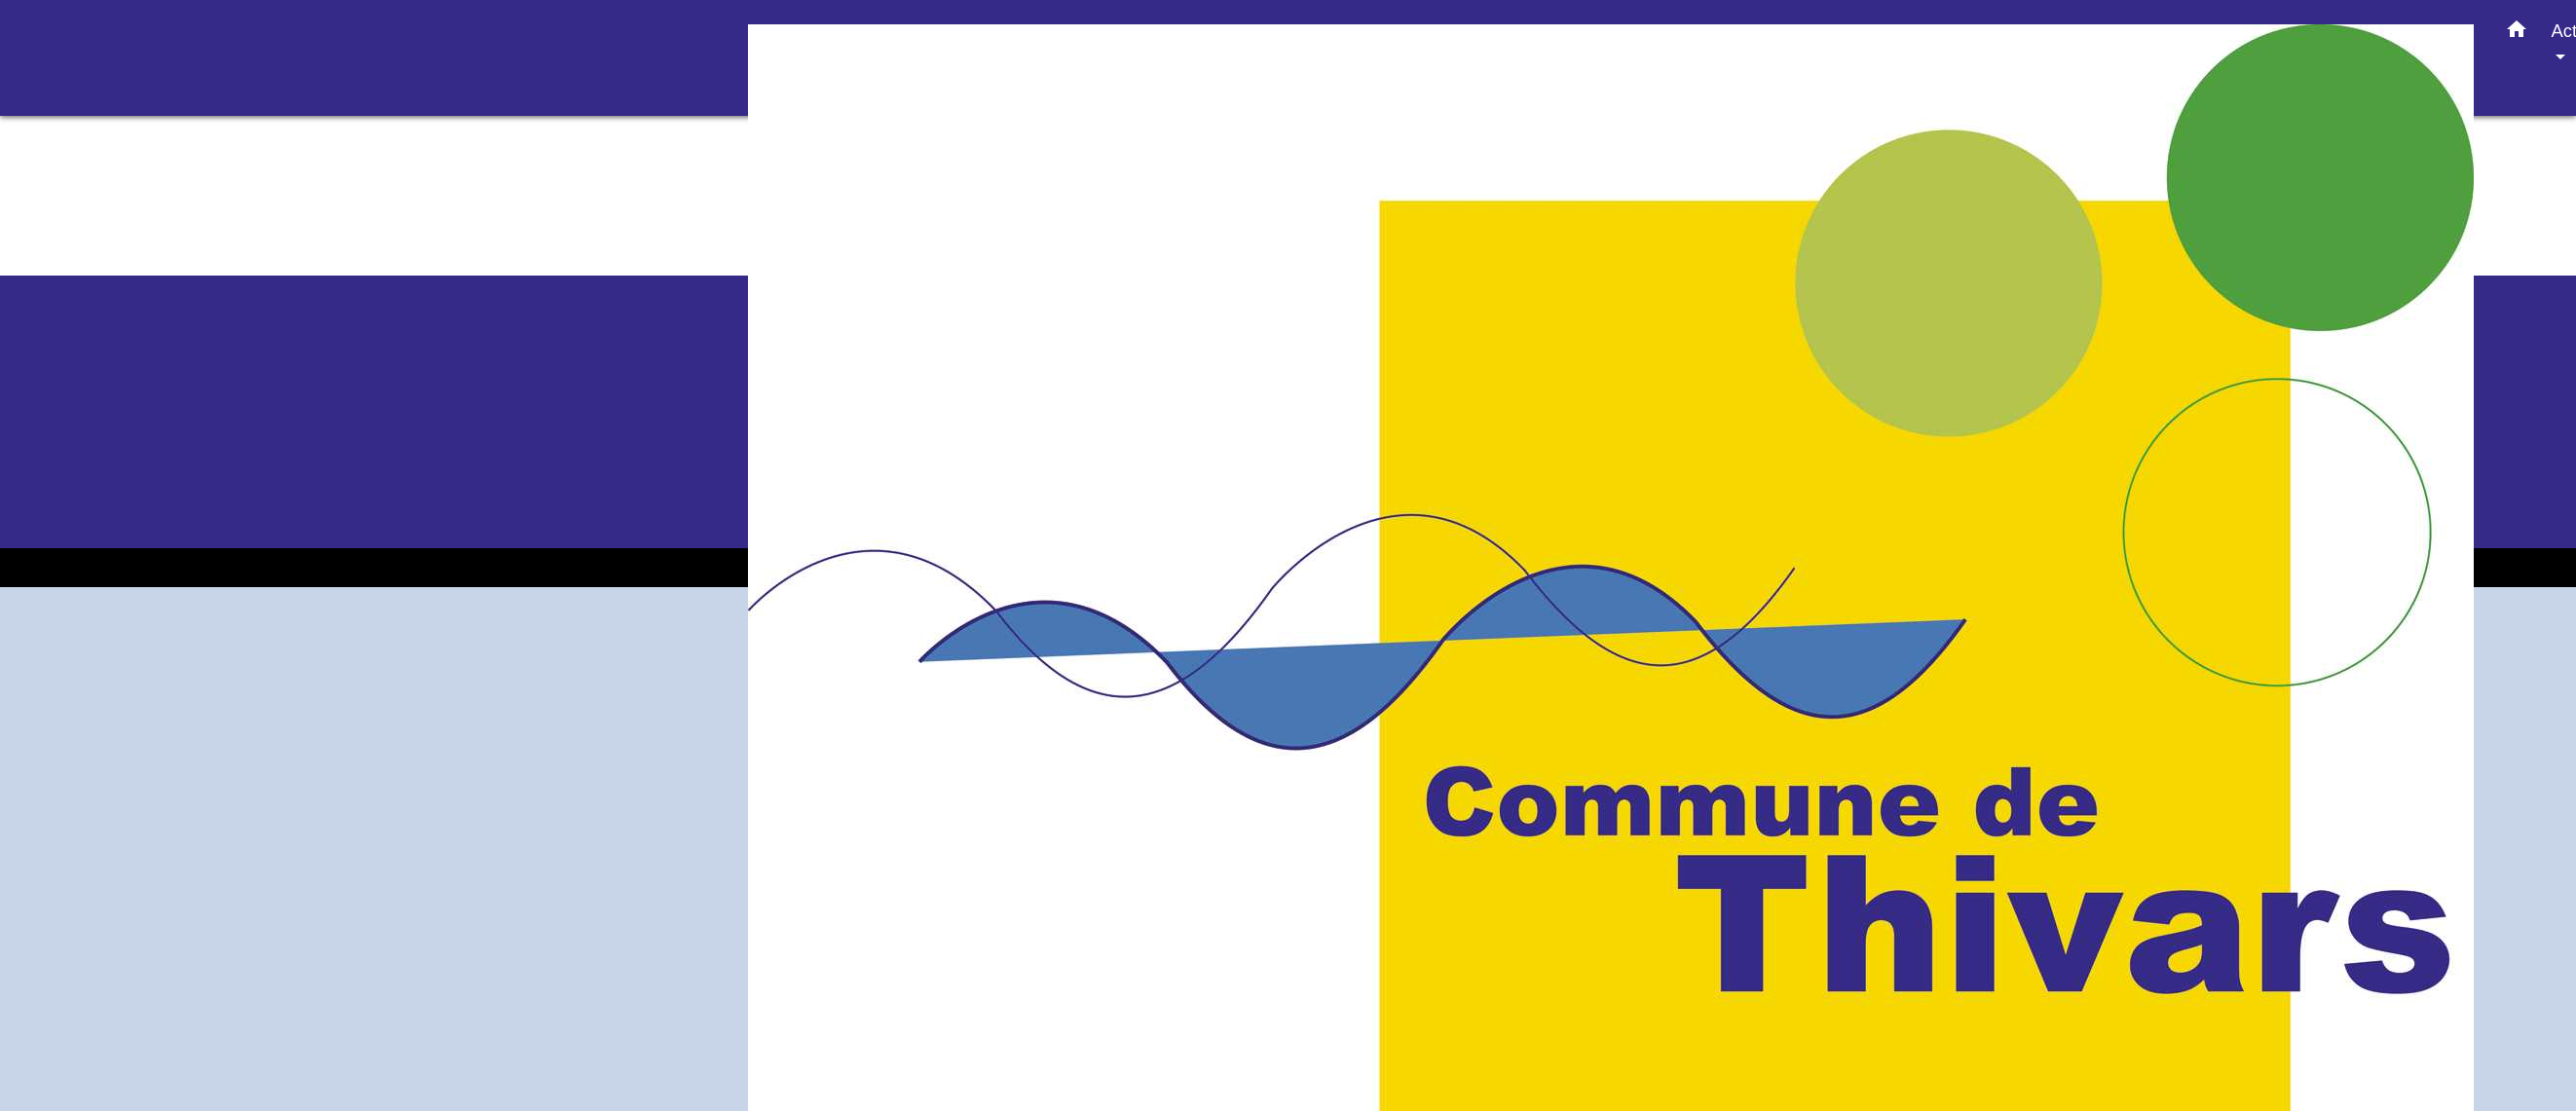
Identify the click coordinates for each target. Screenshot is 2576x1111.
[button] (2516, 33)
